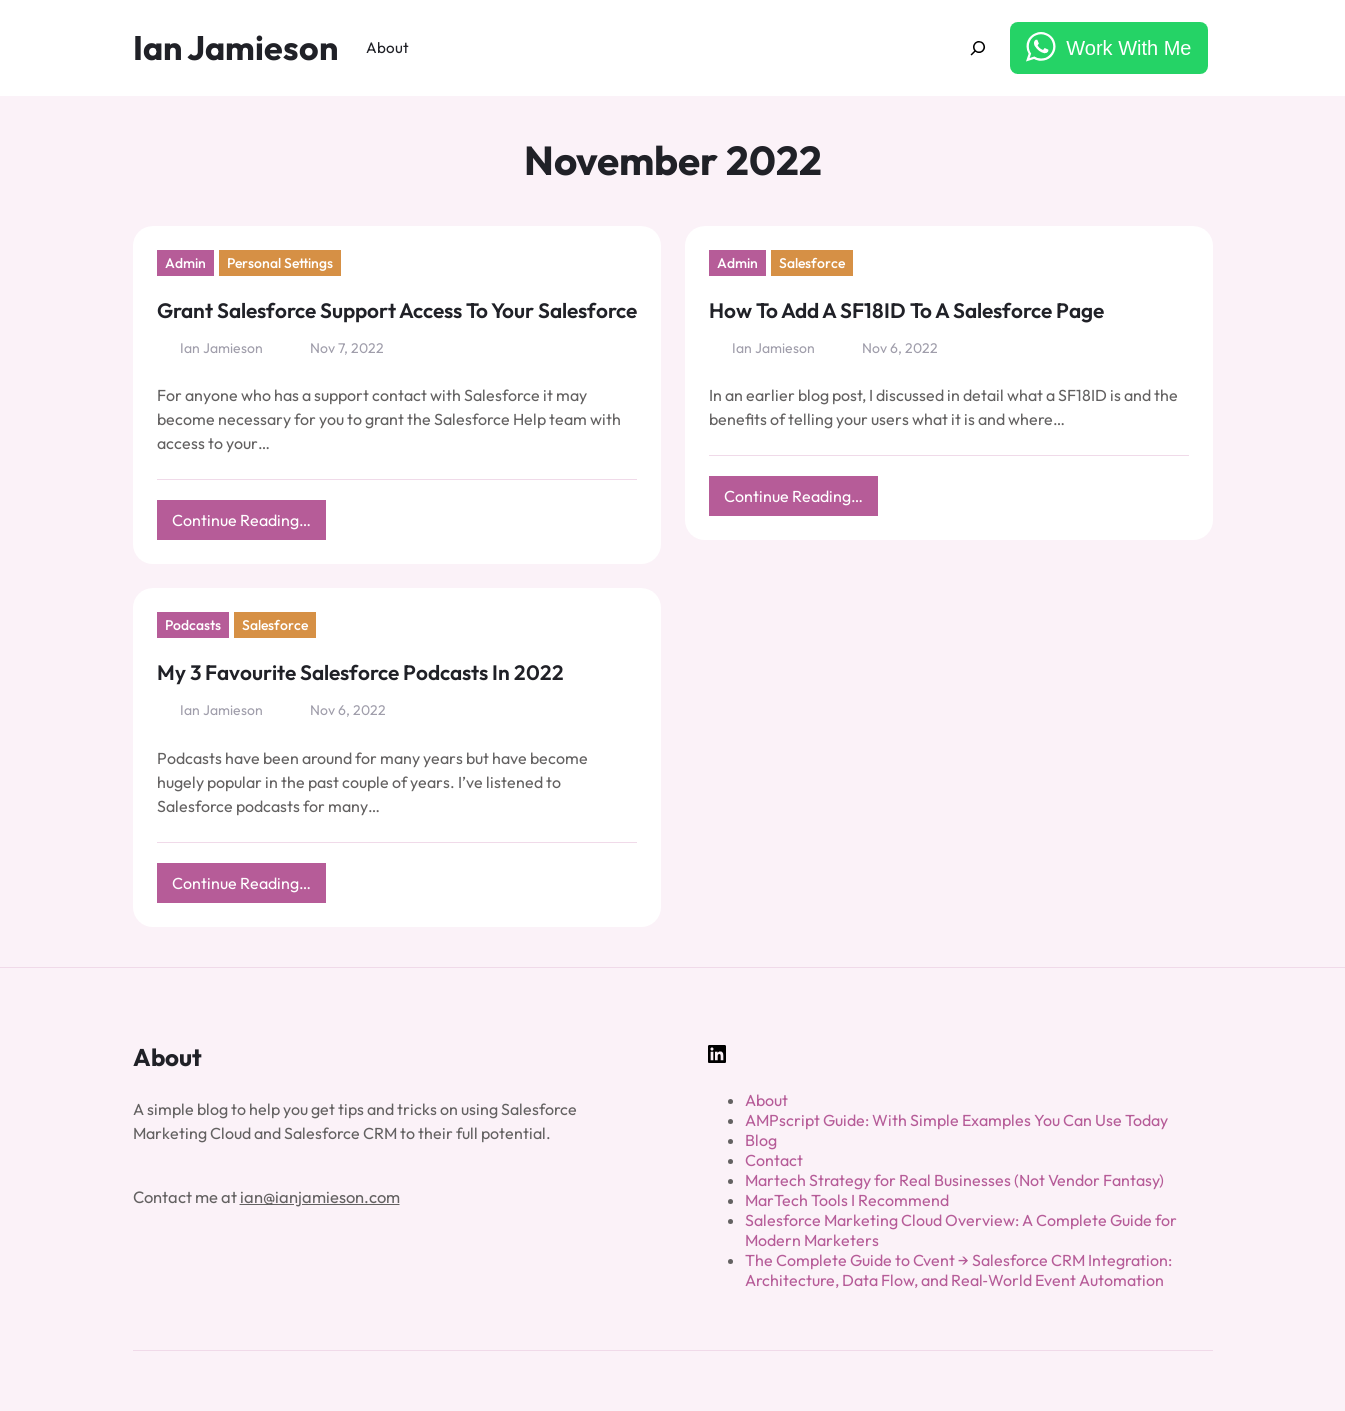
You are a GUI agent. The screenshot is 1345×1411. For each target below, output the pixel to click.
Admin (185, 263)
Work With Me (1128, 48)
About (766, 1100)
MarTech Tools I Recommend (847, 1200)
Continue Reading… (249, 524)
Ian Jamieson (235, 47)
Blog (761, 1140)
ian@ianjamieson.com (320, 1196)
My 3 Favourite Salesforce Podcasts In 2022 (360, 672)
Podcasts (193, 625)
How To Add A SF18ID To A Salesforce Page (906, 310)
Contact (774, 1160)
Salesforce (812, 263)
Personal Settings (280, 263)
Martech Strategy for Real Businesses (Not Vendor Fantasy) (954, 1180)
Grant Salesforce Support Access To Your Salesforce (397, 310)
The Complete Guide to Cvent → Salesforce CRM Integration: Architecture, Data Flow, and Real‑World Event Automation (958, 1270)
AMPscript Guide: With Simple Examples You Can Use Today (956, 1120)
